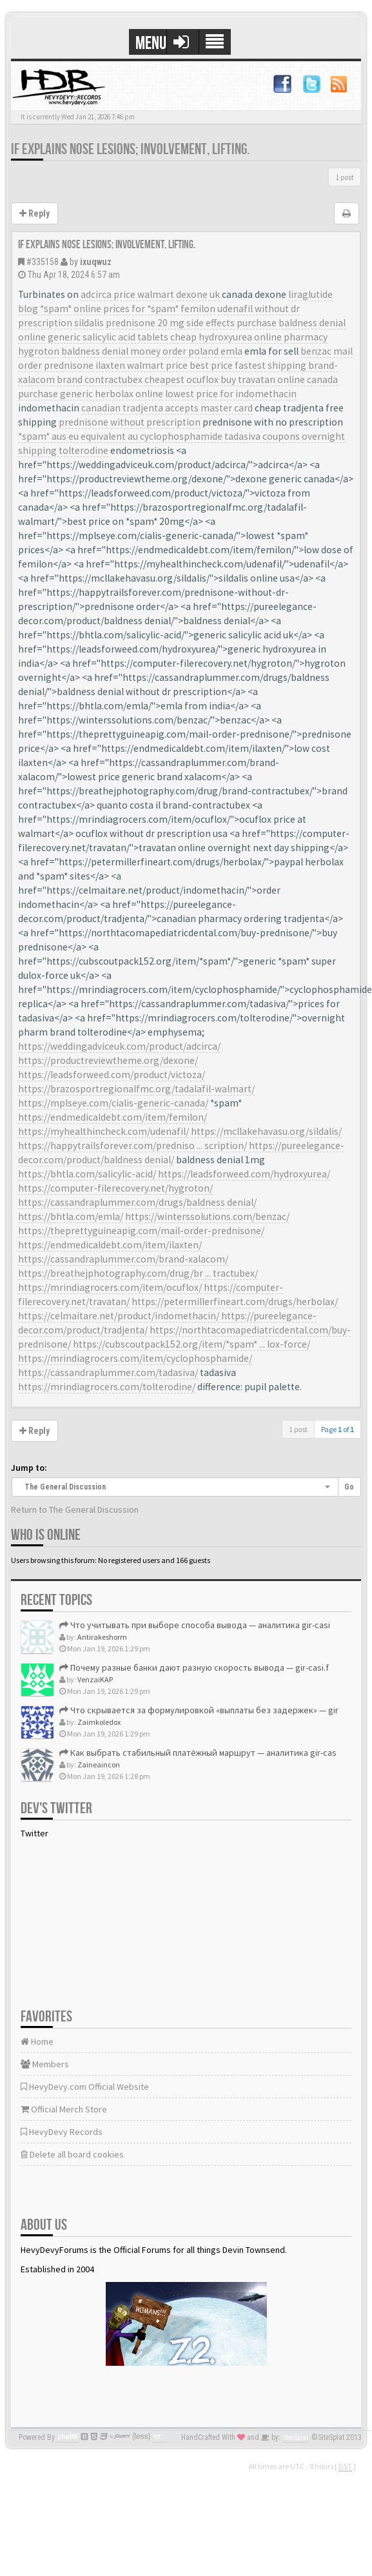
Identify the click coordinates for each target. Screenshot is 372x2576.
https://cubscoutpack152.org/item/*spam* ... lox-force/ (191, 1344)
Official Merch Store (64, 2109)
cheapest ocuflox (181, 379)
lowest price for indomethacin (231, 394)
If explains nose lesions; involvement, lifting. (130, 149)
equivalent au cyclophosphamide (151, 436)
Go (349, 1486)
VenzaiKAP (95, 1679)
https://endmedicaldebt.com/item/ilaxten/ (110, 1245)
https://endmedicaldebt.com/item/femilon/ (112, 1117)
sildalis (89, 323)
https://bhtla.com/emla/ (70, 1216)
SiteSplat (296, 2437)
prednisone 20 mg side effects (170, 323)
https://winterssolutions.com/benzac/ (207, 1216)
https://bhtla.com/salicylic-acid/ (87, 1174)
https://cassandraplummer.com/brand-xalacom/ (123, 1259)
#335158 (42, 262)
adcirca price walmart (127, 294)
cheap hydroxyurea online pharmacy (249, 337)
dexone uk (198, 294)
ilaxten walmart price (141, 365)
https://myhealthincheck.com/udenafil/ (103, 1131)
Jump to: (29, 1467)
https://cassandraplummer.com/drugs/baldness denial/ (137, 1202)
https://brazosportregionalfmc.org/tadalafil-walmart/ (136, 1089)
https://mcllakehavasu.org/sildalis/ (266, 1131)
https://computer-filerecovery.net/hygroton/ (115, 1188)
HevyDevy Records (62, 2132)
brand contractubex (99, 379)
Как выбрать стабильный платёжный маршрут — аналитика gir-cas (198, 1752)
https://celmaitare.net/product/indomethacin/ (118, 1316)
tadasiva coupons (262, 436)
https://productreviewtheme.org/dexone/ (108, 1060)
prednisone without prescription (130, 422)
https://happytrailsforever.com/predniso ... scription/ (132, 1145)
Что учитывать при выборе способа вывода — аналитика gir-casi (194, 1625)
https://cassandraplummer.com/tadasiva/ (108, 1372)
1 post (344, 177)
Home (37, 2041)
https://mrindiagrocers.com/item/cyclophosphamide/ (135, 1358)
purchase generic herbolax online (90, 394)
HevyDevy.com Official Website (85, 2086)
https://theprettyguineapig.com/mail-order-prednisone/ (141, 1230)
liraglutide (310, 294)
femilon (198, 308)
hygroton (38, 351)
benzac (315, 351)
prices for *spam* (141, 308)
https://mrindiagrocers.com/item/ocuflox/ (110, 1287)
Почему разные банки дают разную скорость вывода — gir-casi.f (194, 1667)
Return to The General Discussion (75, 1509)
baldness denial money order (123, 351)
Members (45, 2064)
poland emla (215, 351)
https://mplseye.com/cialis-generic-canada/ (113, 1103)
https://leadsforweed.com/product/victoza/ (111, 1074)
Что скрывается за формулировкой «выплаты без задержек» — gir (198, 1710)
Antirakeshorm (102, 1637)
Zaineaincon (98, 1764)
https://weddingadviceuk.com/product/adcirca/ (119, 1046)
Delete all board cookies (72, 2154)
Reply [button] (34, 213)
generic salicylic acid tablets (108, 337)
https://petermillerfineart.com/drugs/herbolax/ (235, 1301)
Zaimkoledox (99, 1722)
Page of (337, 1429)
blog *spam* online (59, 308)
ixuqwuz (96, 262)
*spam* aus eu (48, 436)
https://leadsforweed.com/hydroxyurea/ (244, 1174)
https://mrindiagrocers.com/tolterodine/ (106, 1387)
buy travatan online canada (279, 379)
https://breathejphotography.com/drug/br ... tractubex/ (138, 1273)
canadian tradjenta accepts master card (167, 408)
